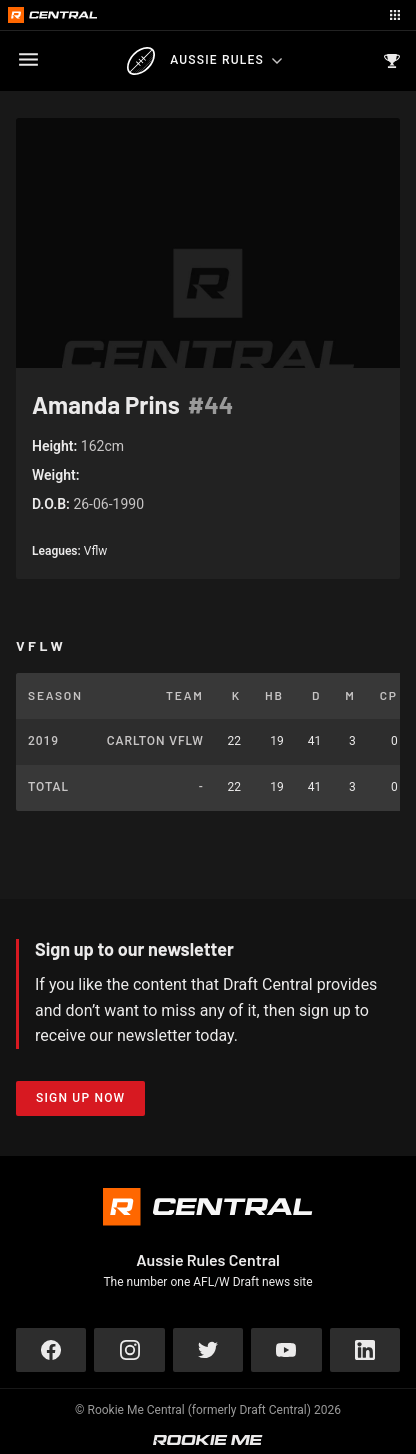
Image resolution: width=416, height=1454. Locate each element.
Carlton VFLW (155, 741)
